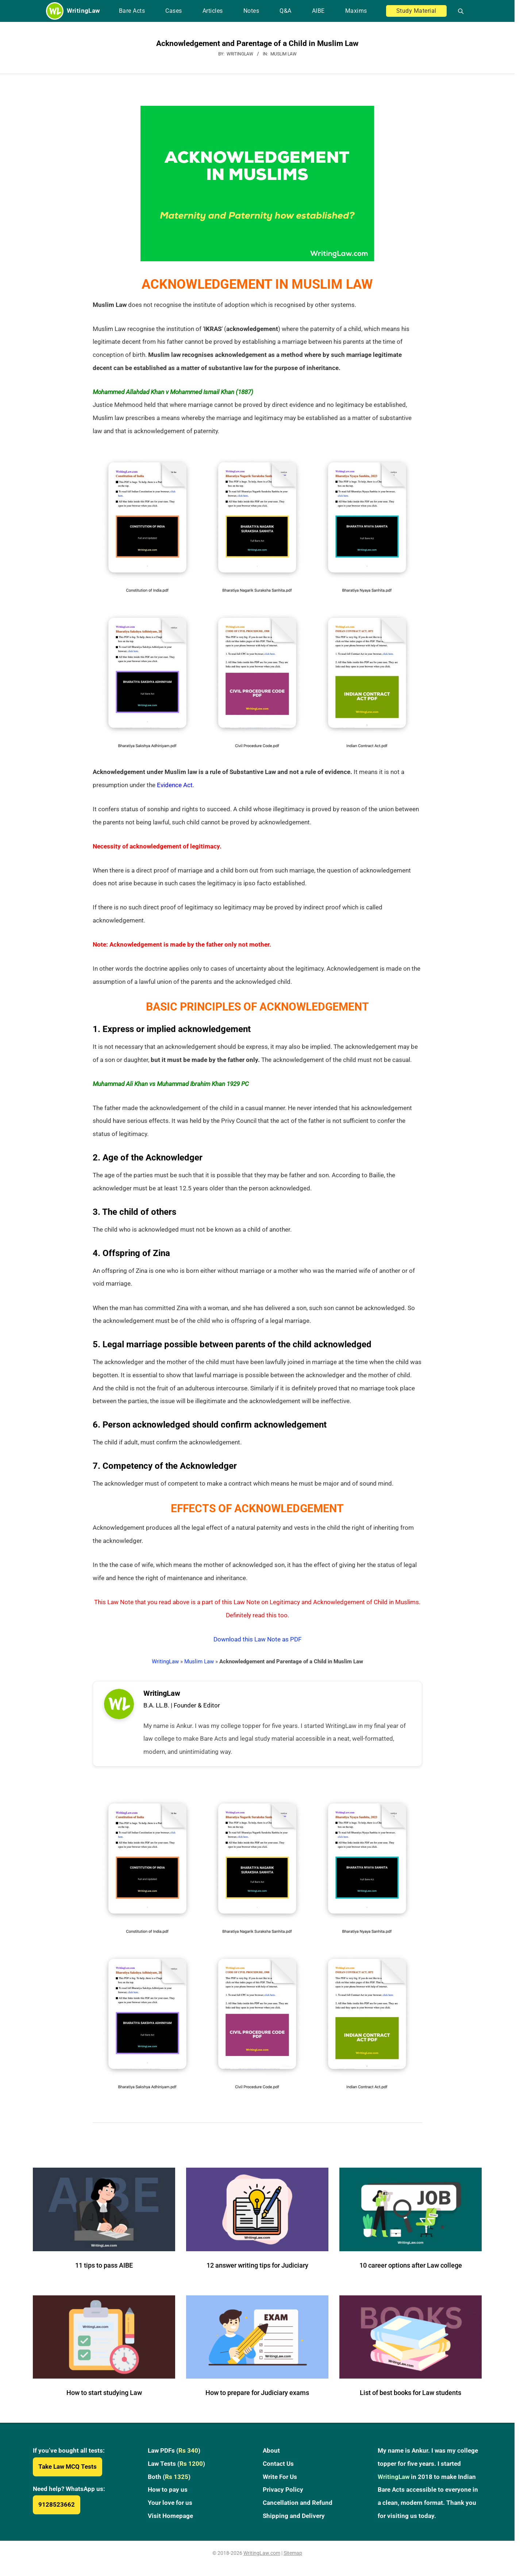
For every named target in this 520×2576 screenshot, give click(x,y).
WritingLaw (165, 1661)
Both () (169, 2481)
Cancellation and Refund (297, 2507)
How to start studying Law (104, 2398)
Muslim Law (283, 54)
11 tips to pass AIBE (104, 2270)
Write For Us (280, 2481)
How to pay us (168, 2494)
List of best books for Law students (410, 2398)
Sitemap (293, 2558)
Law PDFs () (174, 2455)
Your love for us (170, 2507)
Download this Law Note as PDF (257, 1639)
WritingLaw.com (261, 2558)
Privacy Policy (283, 2494)
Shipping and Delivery (294, 2521)
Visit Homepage (170, 2521)
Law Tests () (176, 2468)
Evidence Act (175, 785)
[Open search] (458, 11)
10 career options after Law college (410, 2270)
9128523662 (56, 2509)
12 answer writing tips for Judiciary (257, 2270)
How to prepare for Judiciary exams (257, 2398)
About (271, 2455)
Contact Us (278, 2468)
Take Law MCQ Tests (67, 2471)
